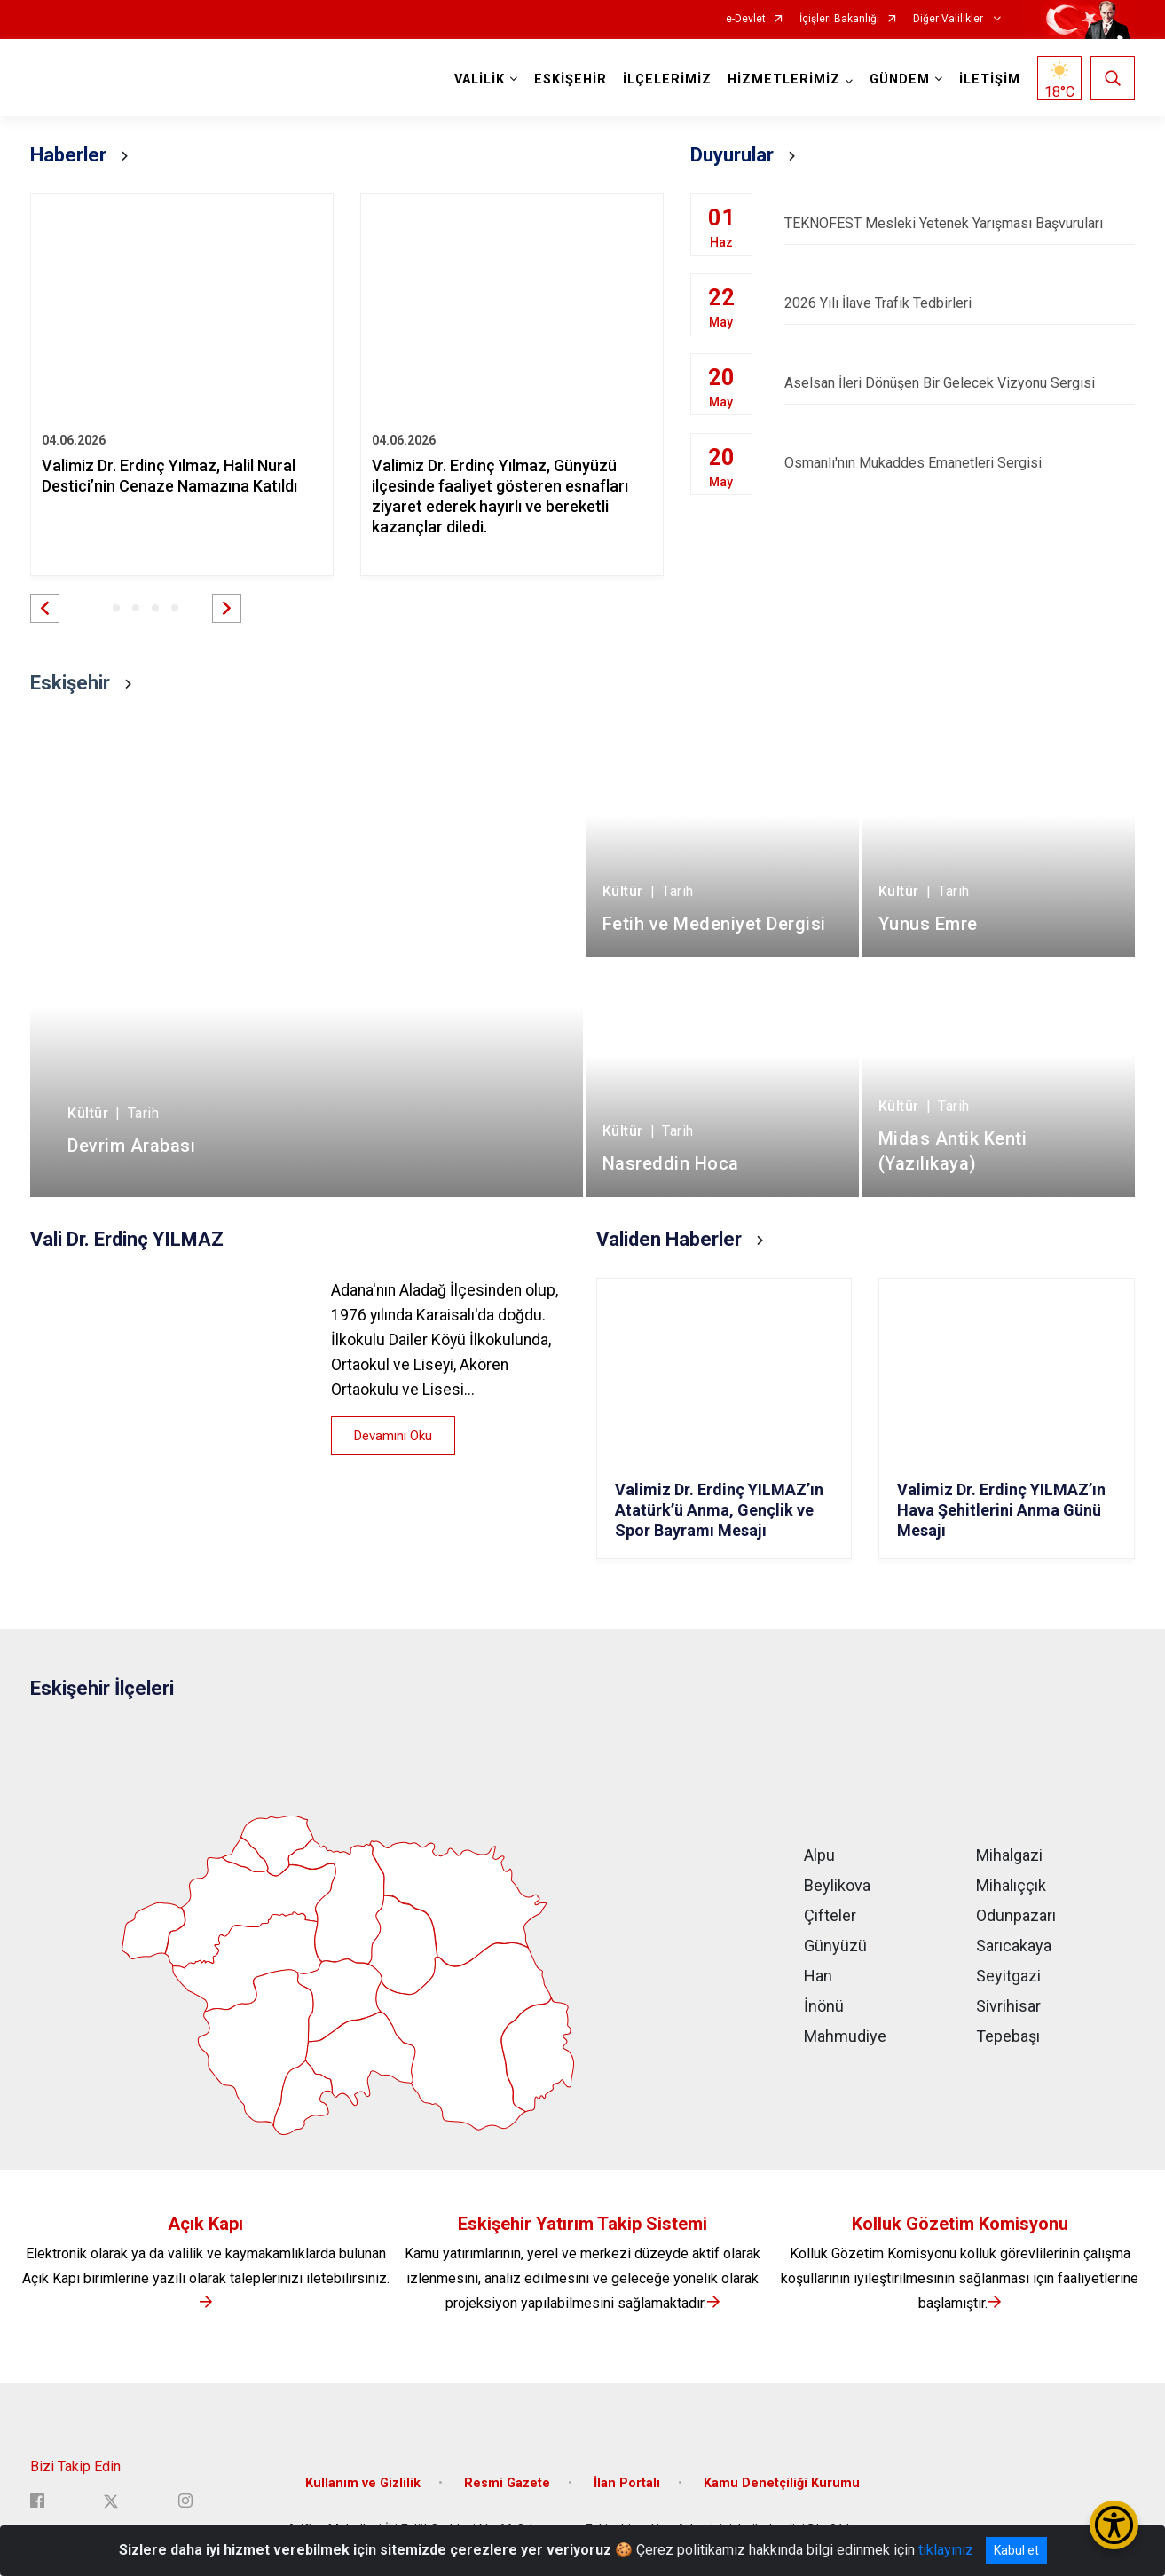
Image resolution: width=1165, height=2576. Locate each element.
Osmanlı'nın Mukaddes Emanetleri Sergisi (959, 462)
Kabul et (1016, 2550)
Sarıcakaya (1013, 1945)
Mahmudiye (845, 2036)
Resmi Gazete (507, 2483)
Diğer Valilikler (949, 19)
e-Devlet (746, 19)
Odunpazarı (1016, 1915)
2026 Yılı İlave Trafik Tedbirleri (959, 303)
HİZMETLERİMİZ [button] (784, 79)
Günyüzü (835, 1945)
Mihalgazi (1009, 1855)
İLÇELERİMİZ (667, 79)
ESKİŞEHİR (570, 79)
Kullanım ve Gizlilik (363, 2483)
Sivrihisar (1008, 2006)
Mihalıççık (1011, 1885)
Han (818, 1975)
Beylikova (837, 1885)
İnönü (824, 2006)
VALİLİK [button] (479, 79)
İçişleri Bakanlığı (839, 19)
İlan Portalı (627, 2483)
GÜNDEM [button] (900, 79)
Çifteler (830, 1915)
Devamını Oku (393, 1436)
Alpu (819, 1855)
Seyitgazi (1008, 1975)
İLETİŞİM (989, 79)
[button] (44, 608)
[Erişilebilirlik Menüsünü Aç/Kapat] (1114, 2525)
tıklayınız (945, 2549)
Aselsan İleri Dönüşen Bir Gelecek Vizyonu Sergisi (959, 382)
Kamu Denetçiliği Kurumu (782, 2483)
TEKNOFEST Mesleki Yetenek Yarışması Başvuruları (959, 223)
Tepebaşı (1008, 2036)
